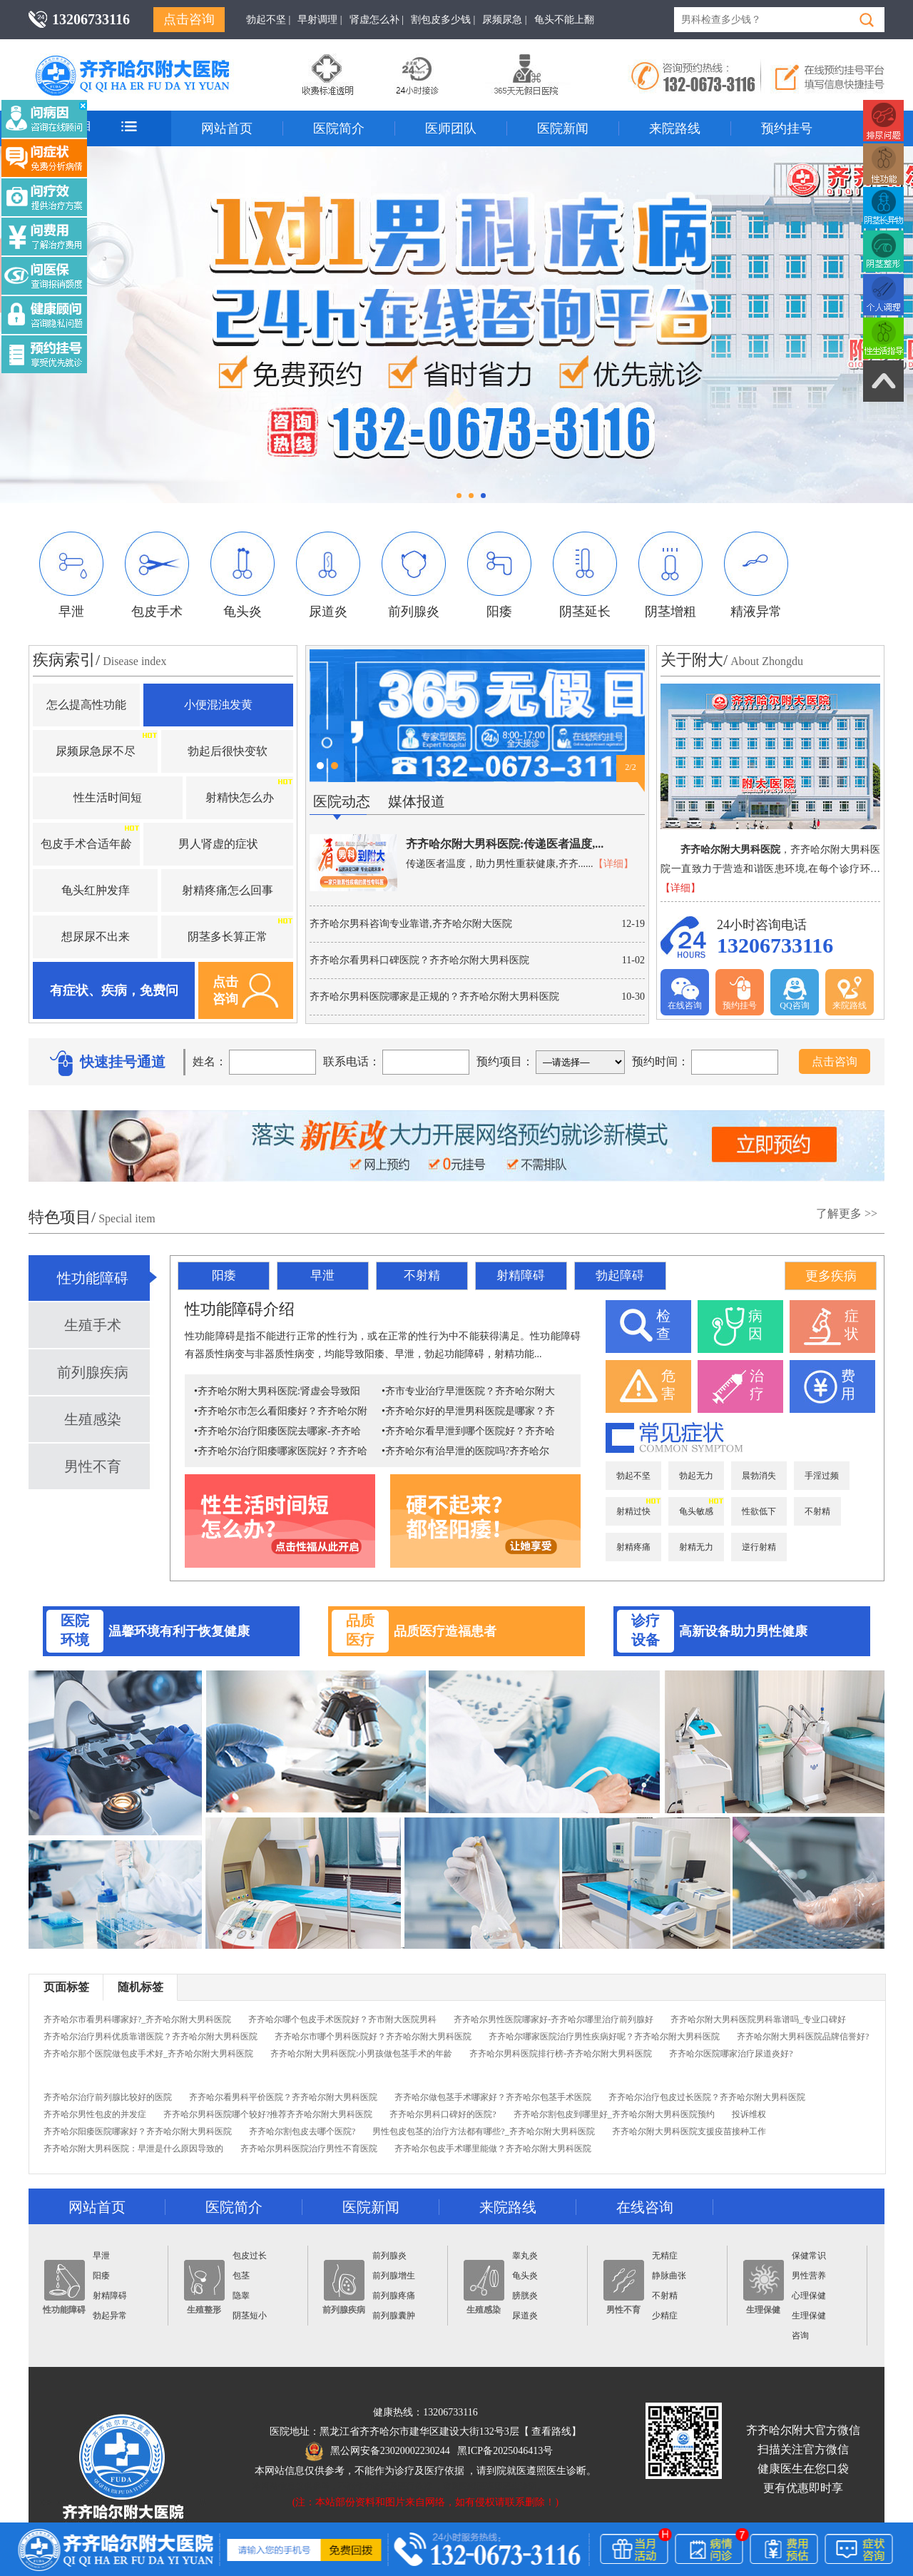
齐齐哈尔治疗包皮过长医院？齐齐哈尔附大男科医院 (706, 2097)
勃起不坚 (633, 1476)
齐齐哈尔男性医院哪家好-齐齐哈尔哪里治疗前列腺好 (553, 2019)
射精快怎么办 (239, 797)
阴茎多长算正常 (227, 936)
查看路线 (551, 2431)
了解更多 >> (846, 1213)
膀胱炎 (525, 2296)
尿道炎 (328, 575)
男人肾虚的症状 (218, 844)
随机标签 (140, 1987)
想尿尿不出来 (95, 936)
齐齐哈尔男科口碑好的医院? (442, 2114)
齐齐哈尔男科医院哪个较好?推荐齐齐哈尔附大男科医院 (267, 2114)
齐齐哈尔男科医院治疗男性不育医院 (308, 2149)
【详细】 (613, 863)
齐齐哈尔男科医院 (153, 60)
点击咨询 (189, 19)
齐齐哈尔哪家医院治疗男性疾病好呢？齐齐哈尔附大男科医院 (604, 2037)
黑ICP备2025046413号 (505, 2450)
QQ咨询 (794, 993)
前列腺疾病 (92, 1372)
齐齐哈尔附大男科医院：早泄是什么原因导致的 (133, 2149)
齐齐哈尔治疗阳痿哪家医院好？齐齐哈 (282, 1451)
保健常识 (809, 2256)
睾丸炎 (525, 2256)
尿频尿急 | (504, 19)
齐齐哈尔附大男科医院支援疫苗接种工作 (689, 2131)
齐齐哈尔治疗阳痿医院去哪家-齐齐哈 (279, 1431)
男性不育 (92, 1466)
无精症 (665, 2256)
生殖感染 (92, 1419)
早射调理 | (319, 19)
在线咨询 (685, 993)
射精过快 (633, 1511)
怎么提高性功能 (86, 705)
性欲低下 (759, 1511)
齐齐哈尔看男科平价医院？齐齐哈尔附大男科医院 (283, 2097)
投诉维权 (749, 2114)
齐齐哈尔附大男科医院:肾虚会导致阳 (279, 1391)
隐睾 (241, 2296)
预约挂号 (786, 128)
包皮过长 (250, 2256)
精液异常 (756, 575)
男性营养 (809, 2276)
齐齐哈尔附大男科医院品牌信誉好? (803, 2037)
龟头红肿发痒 (95, 890)
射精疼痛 (633, 1547)
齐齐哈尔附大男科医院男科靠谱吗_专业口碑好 (758, 2019)
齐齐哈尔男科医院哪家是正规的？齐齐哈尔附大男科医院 (434, 996)
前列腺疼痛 (393, 2296)
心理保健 (809, 2296)
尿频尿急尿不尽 (96, 751)
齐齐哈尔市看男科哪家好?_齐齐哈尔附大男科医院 (137, 2019)
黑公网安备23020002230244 (377, 2450)
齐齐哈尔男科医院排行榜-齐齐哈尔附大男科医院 (560, 2054)
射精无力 (696, 1547)
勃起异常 (110, 2316)
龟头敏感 (696, 1511)
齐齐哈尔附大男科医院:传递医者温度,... (504, 844)
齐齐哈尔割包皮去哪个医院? (302, 2131)
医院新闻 (562, 128)
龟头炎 (242, 575)
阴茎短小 (250, 2316)
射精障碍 (520, 1275)
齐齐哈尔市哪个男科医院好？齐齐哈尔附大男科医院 (373, 2037)
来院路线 (674, 128)
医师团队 (450, 128)
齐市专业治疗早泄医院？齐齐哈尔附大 (470, 1391)
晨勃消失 (759, 1476)
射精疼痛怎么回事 (227, 890)
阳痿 (499, 575)
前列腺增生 (393, 2276)
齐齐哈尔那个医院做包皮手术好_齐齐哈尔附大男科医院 (148, 2054)
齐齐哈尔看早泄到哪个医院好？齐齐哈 (470, 1431)
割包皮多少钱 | (443, 19)
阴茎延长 (585, 575)
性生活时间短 (107, 797)
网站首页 (227, 128)
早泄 (71, 575)
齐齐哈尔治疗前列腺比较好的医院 (108, 2097)
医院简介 (338, 128)
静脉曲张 (669, 2276)
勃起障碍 (620, 1275)
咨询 (800, 2336)
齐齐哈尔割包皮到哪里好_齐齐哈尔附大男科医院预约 (614, 2114)
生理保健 (763, 2287)
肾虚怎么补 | (377, 19)
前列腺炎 (414, 575)
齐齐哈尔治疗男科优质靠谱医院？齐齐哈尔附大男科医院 (150, 2037)
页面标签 (66, 1987)
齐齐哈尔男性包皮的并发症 (95, 2114)
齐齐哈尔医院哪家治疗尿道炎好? (730, 2054)
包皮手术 (157, 575)
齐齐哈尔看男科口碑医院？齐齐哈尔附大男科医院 (419, 960)
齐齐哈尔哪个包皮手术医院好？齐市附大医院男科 (342, 2019)
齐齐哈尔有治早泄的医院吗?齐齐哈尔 (467, 1451)
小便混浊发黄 (218, 705)
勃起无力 (696, 1476)
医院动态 (341, 801)
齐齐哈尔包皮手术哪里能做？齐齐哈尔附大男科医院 (492, 2149)
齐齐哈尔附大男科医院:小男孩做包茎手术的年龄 (361, 2054)
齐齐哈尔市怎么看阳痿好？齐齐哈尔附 (282, 1411)
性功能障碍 (92, 1278)
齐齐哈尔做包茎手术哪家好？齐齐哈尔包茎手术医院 (492, 2097)
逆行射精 (759, 1547)
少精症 (665, 2316)
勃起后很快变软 (227, 751)
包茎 (241, 2276)
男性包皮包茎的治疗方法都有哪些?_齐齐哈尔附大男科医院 (483, 2131)
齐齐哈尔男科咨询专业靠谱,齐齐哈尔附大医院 (411, 923)
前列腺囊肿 (393, 2316)
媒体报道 (416, 801)
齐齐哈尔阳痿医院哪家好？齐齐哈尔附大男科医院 (138, 2131)
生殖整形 (204, 2287)
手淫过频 (822, 1476)
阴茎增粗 (670, 575)
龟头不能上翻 (564, 19)
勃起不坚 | (268, 19)
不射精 (422, 1275)
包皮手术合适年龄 (86, 844)
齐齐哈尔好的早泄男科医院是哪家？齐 (470, 1411)
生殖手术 (92, 1325)
